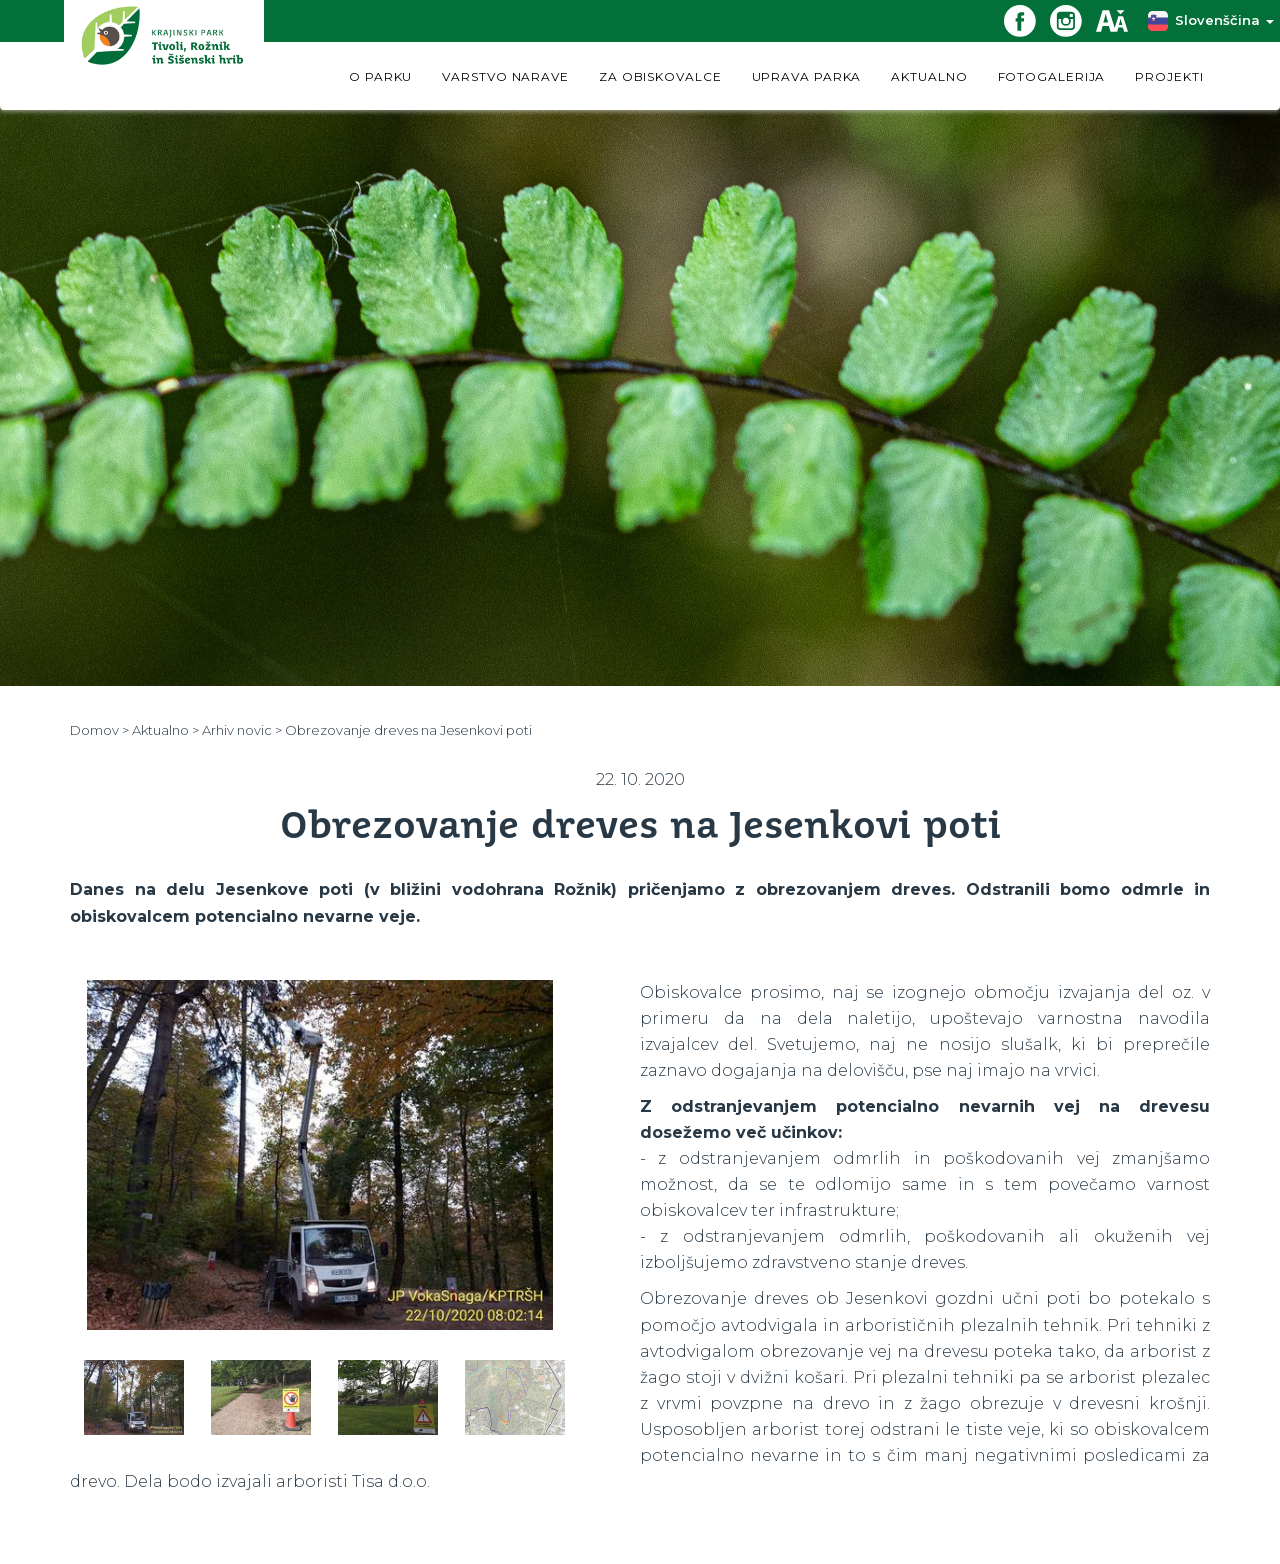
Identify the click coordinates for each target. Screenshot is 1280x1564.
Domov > (99, 730)
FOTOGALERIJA (1052, 76)
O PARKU (380, 76)
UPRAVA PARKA (807, 76)
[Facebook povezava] (1027, 19)
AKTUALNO (929, 76)
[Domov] (164, 54)
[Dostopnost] (1119, 19)
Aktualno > (165, 730)
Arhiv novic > (242, 730)
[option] (320, 1155)
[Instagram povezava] (1073, 19)
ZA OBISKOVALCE (660, 76)
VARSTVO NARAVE (505, 76)
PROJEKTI (1169, 76)
